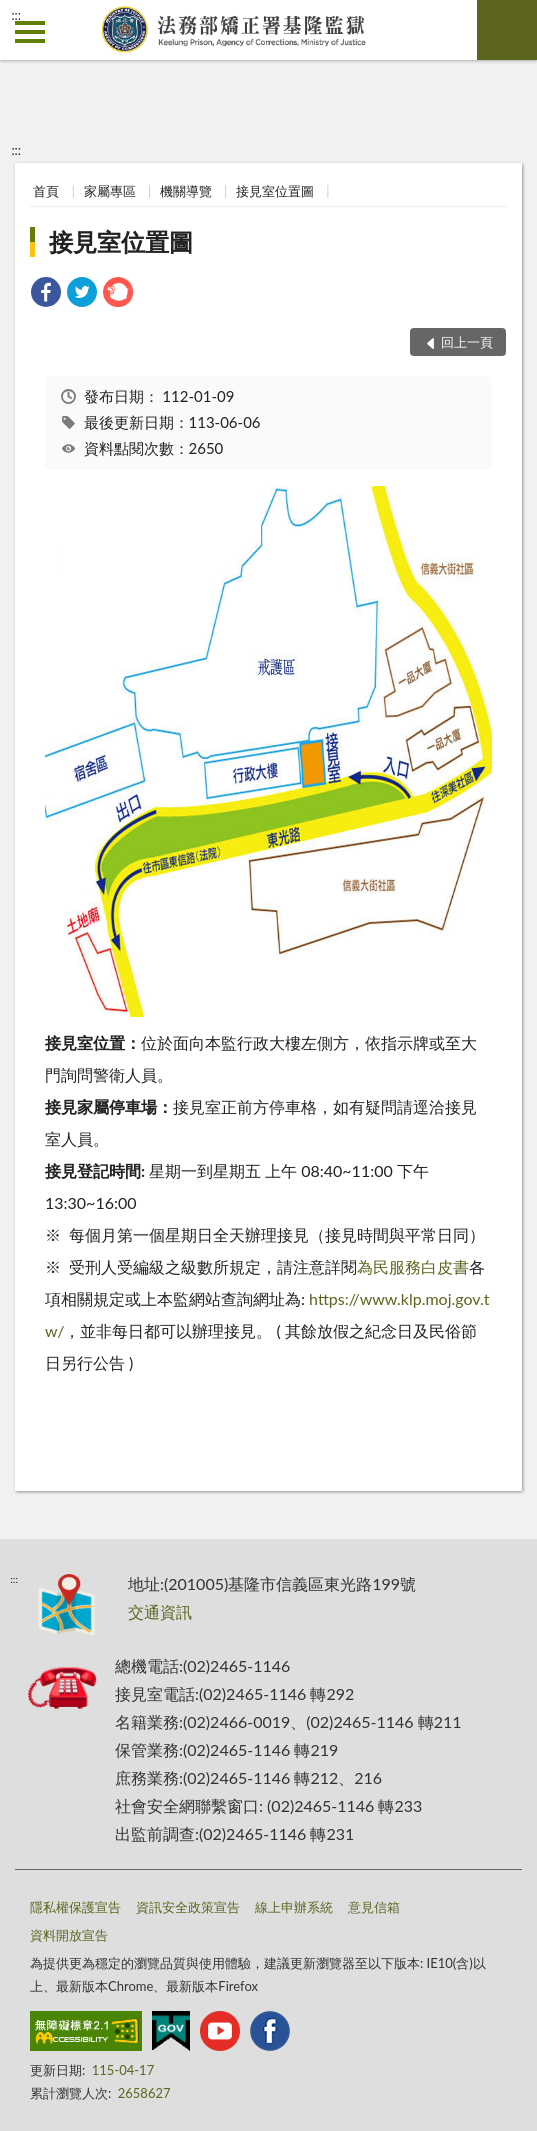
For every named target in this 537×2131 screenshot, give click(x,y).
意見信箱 (374, 1907)
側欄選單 (30, 32)
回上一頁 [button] (467, 342)
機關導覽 (186, 191)
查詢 (507, 30)
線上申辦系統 (294, 1907)
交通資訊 (160, 1611)
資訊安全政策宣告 (188, 1907)
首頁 (46, 191)
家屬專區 (110, 191)
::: (16, 15)
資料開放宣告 (69, 1935)
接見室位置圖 (275, 191)
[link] (46, 294)
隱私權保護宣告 (75, 1907)
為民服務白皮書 (413, 1266)
